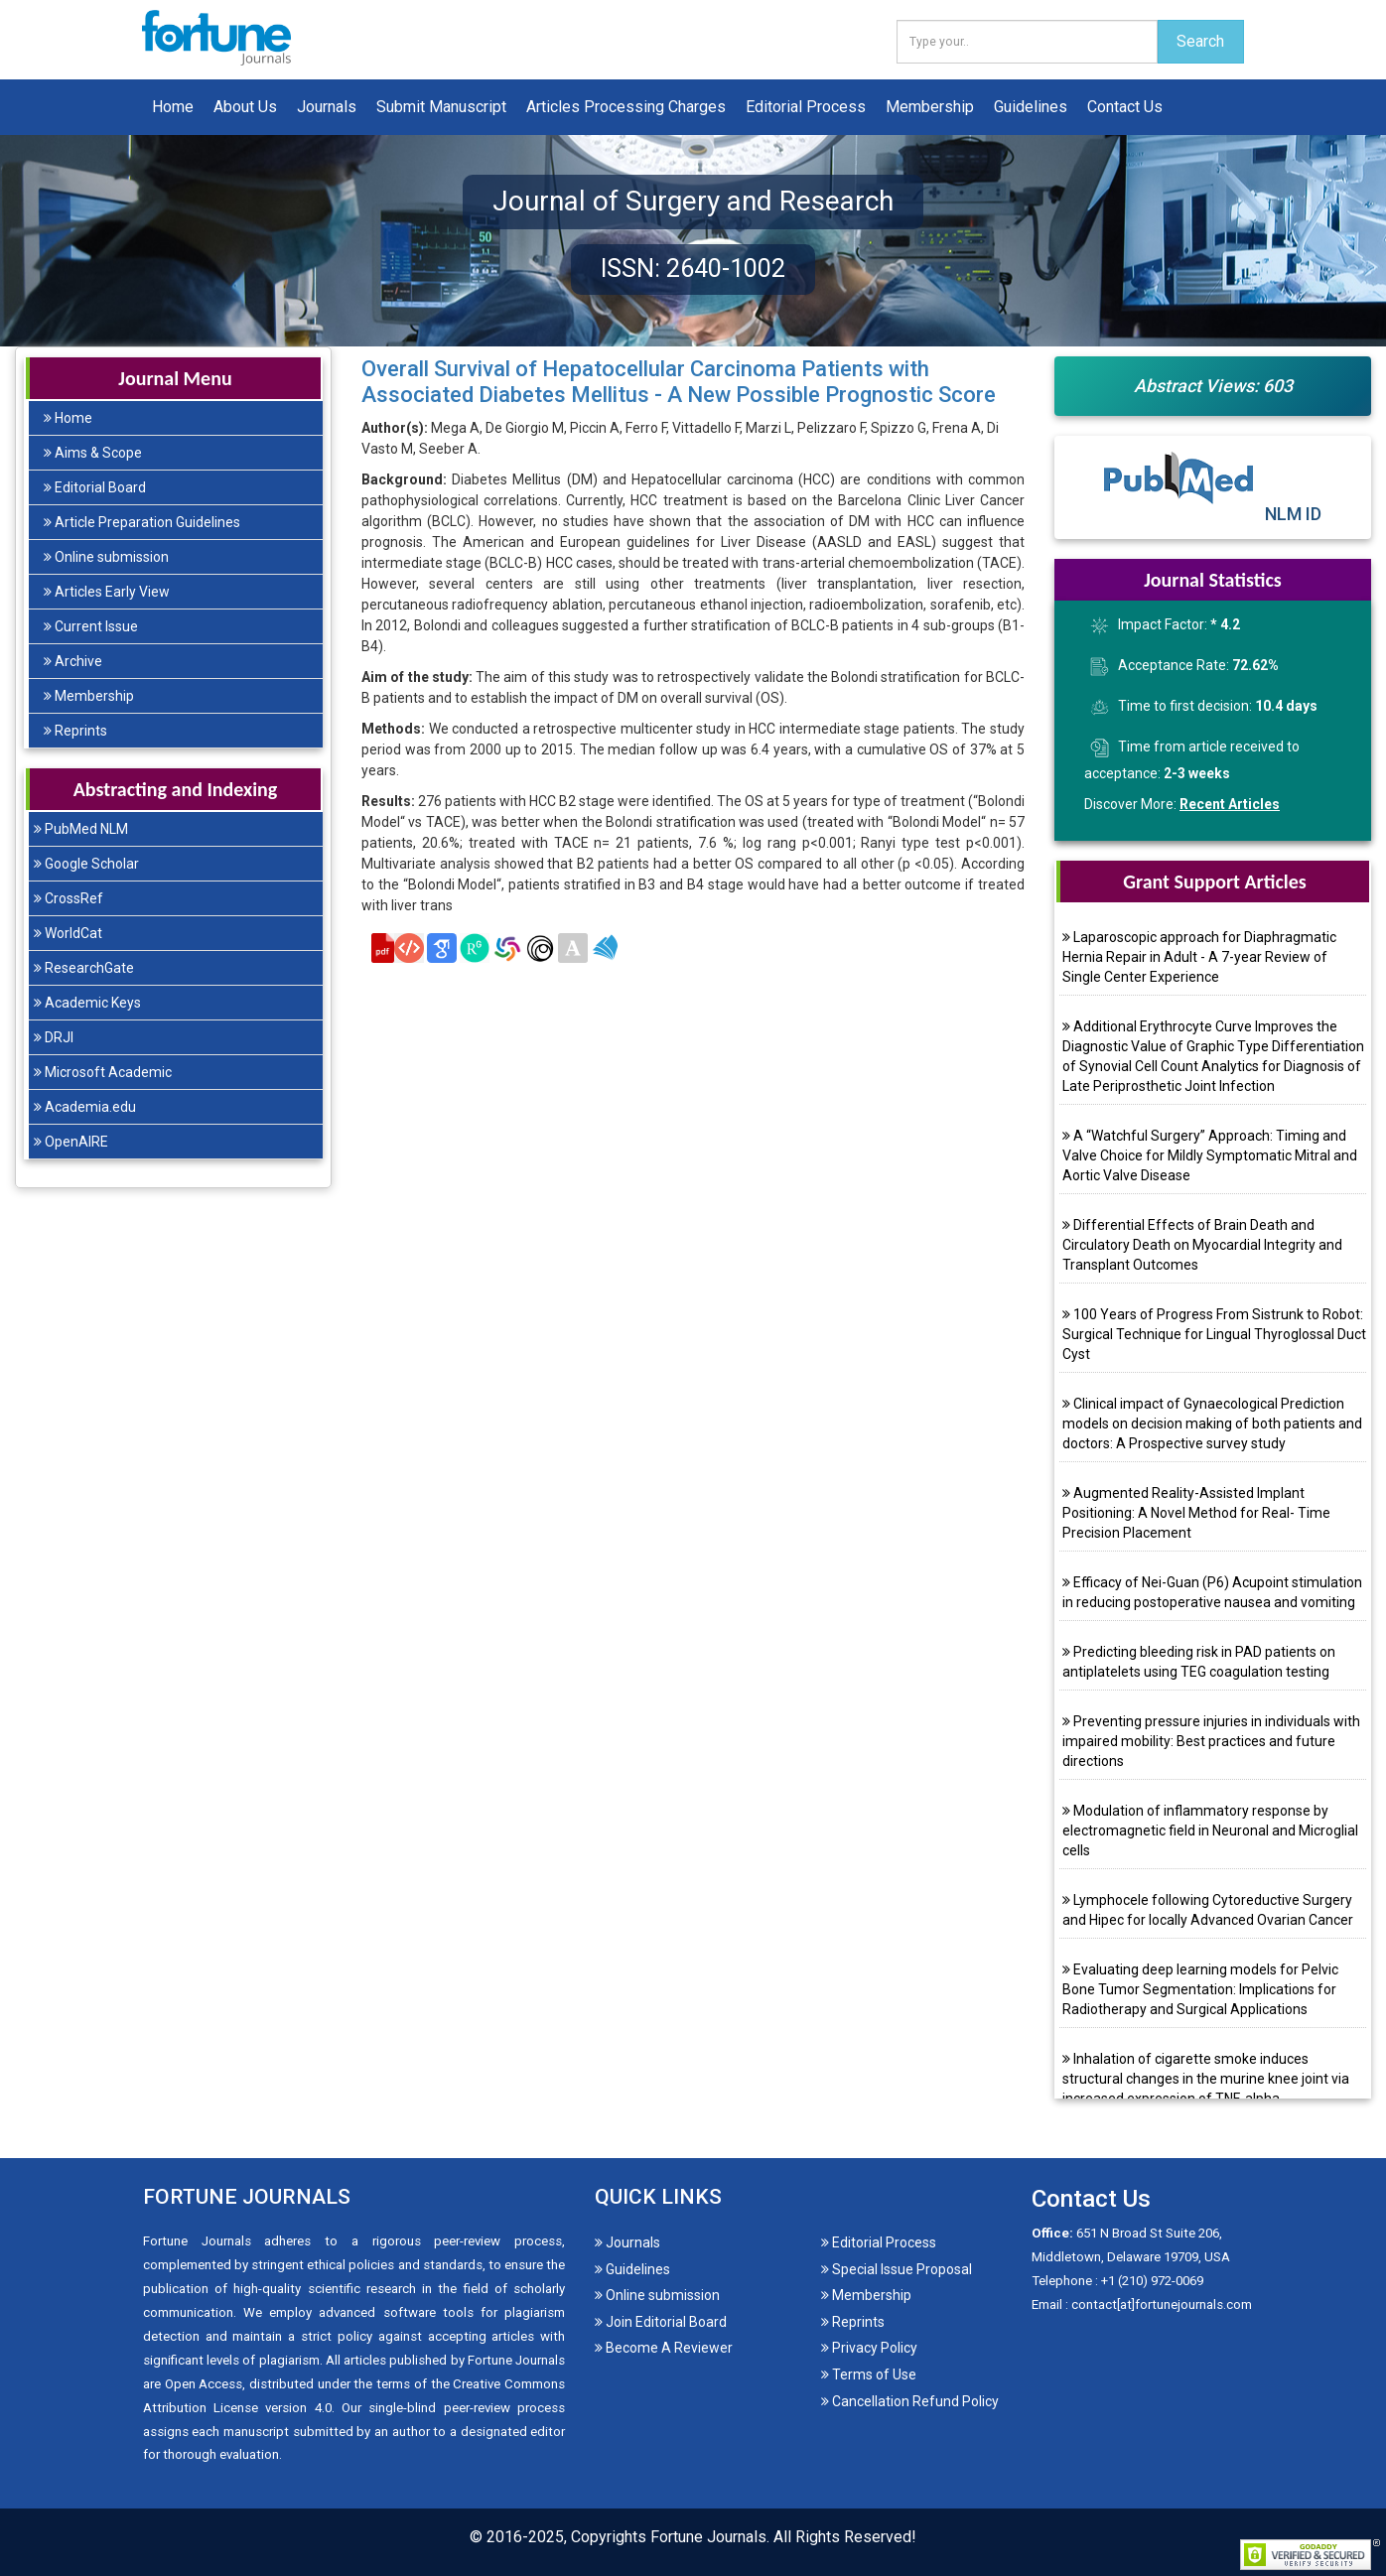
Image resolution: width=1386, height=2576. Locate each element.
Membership (930, 106)
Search (1200, 41)
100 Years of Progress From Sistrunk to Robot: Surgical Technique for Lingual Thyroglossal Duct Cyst (1214, 1334)
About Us (245, 106)
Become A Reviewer (664, 2348)
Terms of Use (868, 2374)
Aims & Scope (93, 453)
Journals (326, 106)
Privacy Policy (869, 2348)
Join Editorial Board (661, 2322)
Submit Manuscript (441, 106)
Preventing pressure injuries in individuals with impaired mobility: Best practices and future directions (1211, 1741)
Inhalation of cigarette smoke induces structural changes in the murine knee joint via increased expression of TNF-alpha (1205, 2078)
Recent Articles (1229, 804)
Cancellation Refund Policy (910, 2401)
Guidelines (1030, 106)
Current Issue (91, 626)
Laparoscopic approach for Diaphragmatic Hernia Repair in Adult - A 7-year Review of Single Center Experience (1199, 957)
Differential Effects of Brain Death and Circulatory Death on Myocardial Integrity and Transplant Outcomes (1202, 1245)
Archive (73, 661)
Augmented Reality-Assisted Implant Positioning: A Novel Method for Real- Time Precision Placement (1196, 1513)
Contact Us (1125, 106)
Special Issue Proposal (896, 2269)
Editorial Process (806, 106)
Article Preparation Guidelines (142, 522)
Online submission (106, 557)
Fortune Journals (708, 2536)
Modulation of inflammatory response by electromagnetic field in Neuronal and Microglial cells (1210, 1830)
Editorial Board (95, 487)
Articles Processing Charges (626, 106)
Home (173, 106)
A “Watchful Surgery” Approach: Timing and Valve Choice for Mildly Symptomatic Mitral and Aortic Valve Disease (1209, 1155)
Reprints (75, 731)
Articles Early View (107, 592)
